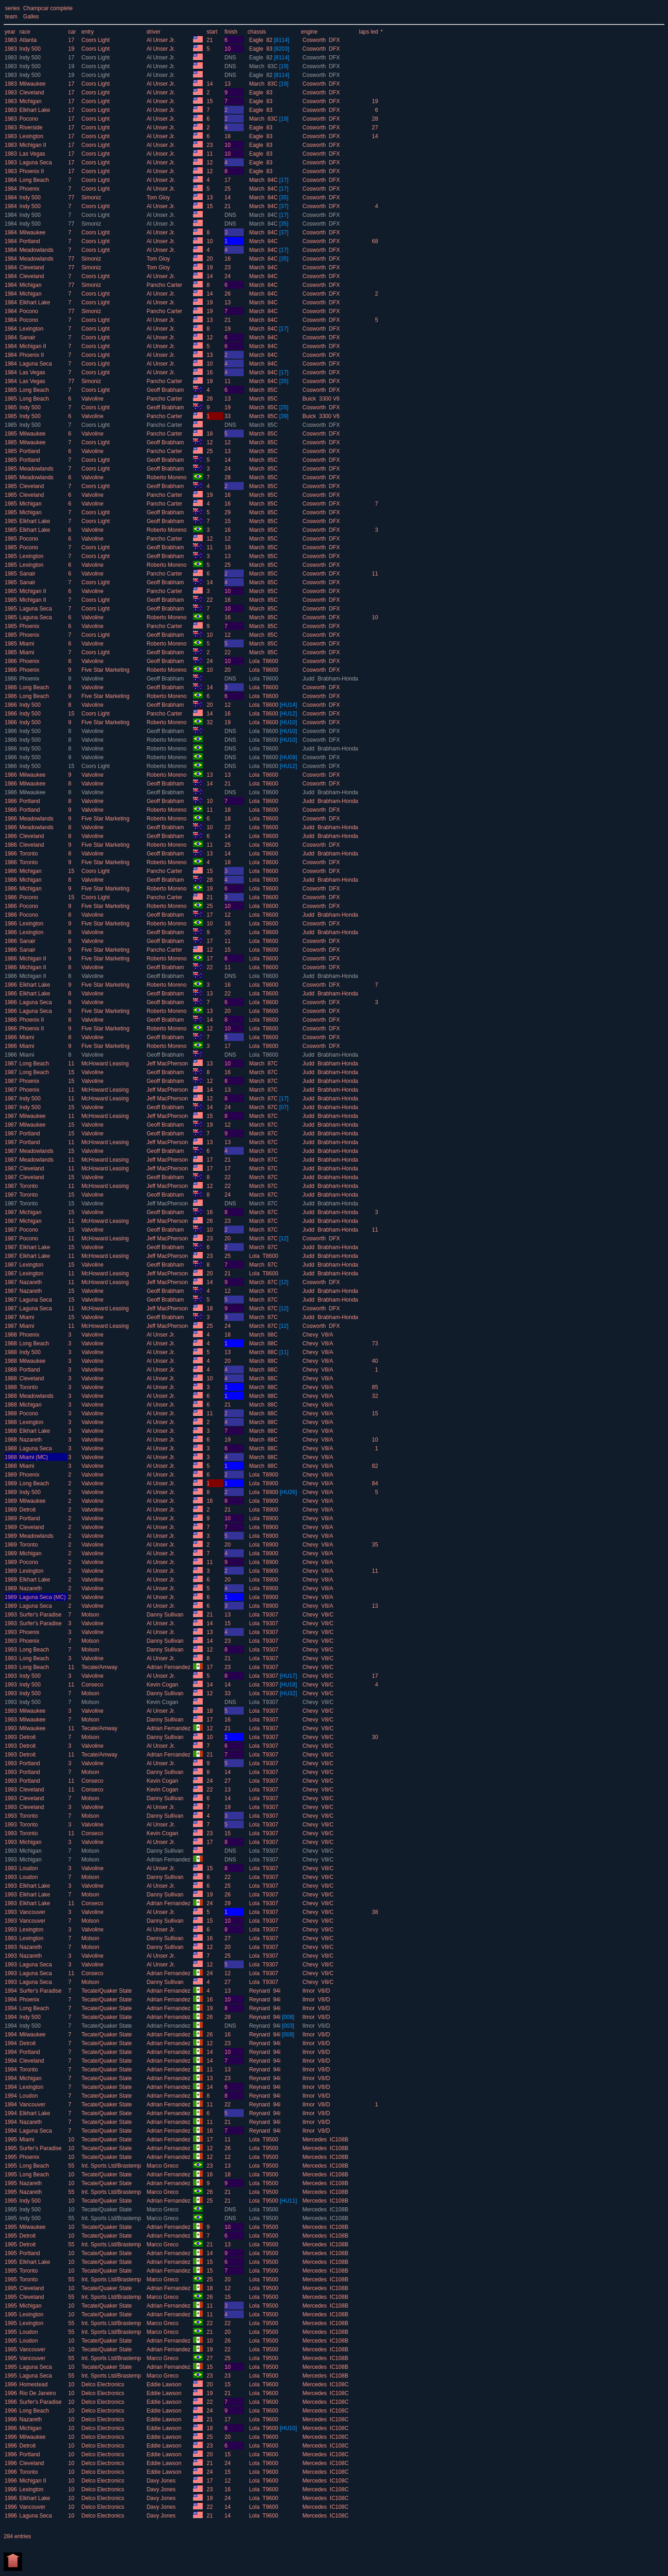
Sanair (27, 337)
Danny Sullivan (165, 1614)
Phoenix (29, 189)
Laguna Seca (35, 162)
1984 (11, 180)
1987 (11, 1063)
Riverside (30, 127)
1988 (11, 1335)
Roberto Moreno (167, 477)
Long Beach (34, 180)
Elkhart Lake (34, 110)
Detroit (27, 1509)
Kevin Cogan (163, 1684)
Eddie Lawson (164, 2384)
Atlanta (27, 40)
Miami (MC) (33, 1457)
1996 (11, 2384)
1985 (11, 390)
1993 (11, 1614)
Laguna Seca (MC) (42, 1597)
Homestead (33, 2384)
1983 (11, 40)
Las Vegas (32, 154)
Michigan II (32, 145)
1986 (11, 661)
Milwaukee (32, 84)
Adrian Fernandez (169, 1667)
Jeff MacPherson (167, 1063)
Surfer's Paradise (40, 1614)
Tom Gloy (158, 197)
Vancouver (32, 1912)
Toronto (28, 853)
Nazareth (30, 1282)
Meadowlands (36, 250)
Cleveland (31, 92)
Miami (26, 643)
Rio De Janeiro (37, 2393)
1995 (11, 2139)
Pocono (28, 119)
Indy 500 (30, 49)
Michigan (30, 101)
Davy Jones (161, 2480)
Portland (29, 241)
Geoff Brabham (166, 390)
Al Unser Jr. (161, 40)
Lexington (31, 136)
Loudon (28, 1868)
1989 (11, 1474)
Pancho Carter (165, 285)
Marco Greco (163, 2166)
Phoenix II (31, 171)
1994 (11, 1991)
